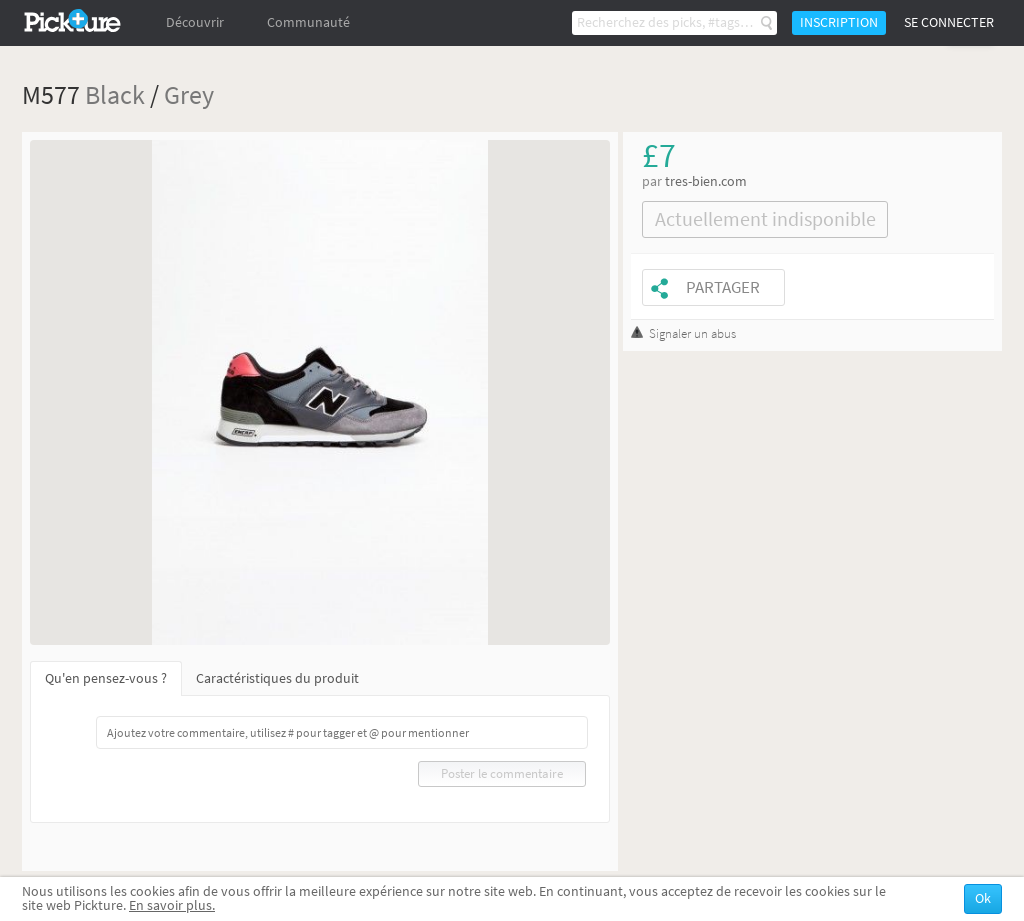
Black (115, 94)
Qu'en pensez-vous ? (106, 678)
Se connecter (949, 22)
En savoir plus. (172, 905)
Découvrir (195, 22)
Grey (189, 94)
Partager (723, 287)
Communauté (308, 22)
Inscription (839, 22)
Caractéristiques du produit (277, 678)
